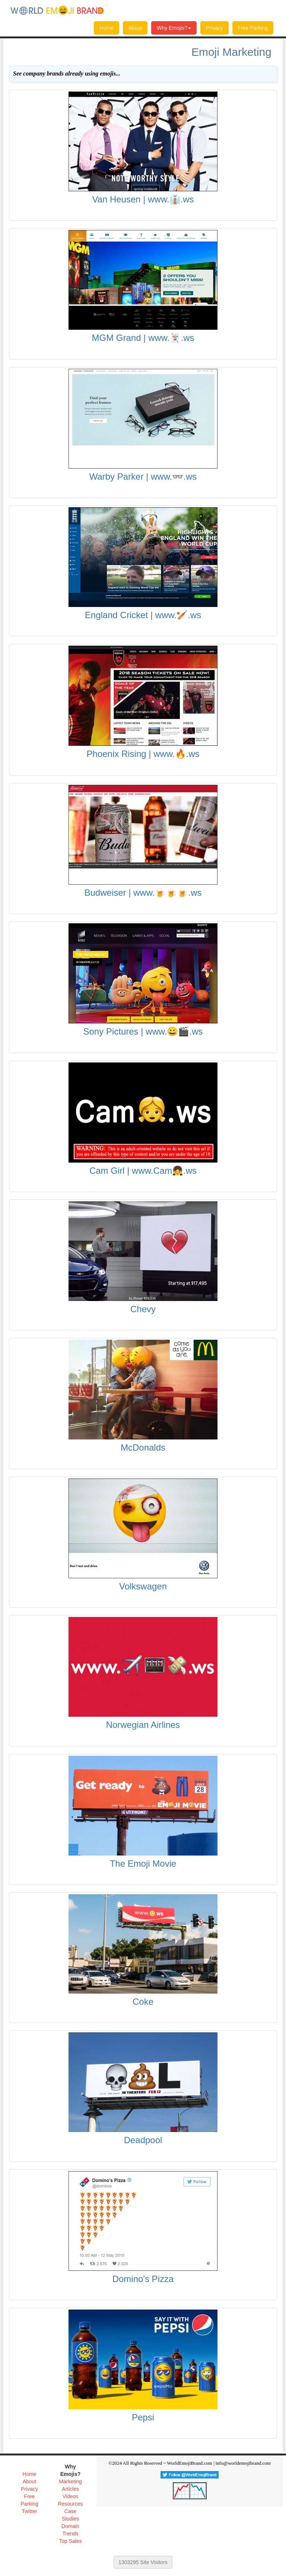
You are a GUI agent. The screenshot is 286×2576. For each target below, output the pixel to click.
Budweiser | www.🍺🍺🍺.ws (143, 893)
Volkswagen (143, 1586)
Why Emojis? (174, 28)
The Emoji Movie (143, 1864)
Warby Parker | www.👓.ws (143, 477)
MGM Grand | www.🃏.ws (143, 338)
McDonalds (143, 1447)
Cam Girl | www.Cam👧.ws (143, 1171)
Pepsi (143, 2417)
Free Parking (253, 28)
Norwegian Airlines (143, 1725)
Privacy (214, 28)
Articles (70, 2489)
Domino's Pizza (143, 2279)
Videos (71, 2496)
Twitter (29, 2511)
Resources (70, 2504)
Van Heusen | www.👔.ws (143, 199)
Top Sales (70, 2541)
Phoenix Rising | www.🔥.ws (143, 754)
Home (106, 28)
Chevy (143, 1309)
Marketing (70, 2481)
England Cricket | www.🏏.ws (143, 615)
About (135, 28)
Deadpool (143, 2140)
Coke (143, 2002)
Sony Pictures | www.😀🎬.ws (143, 1031)
